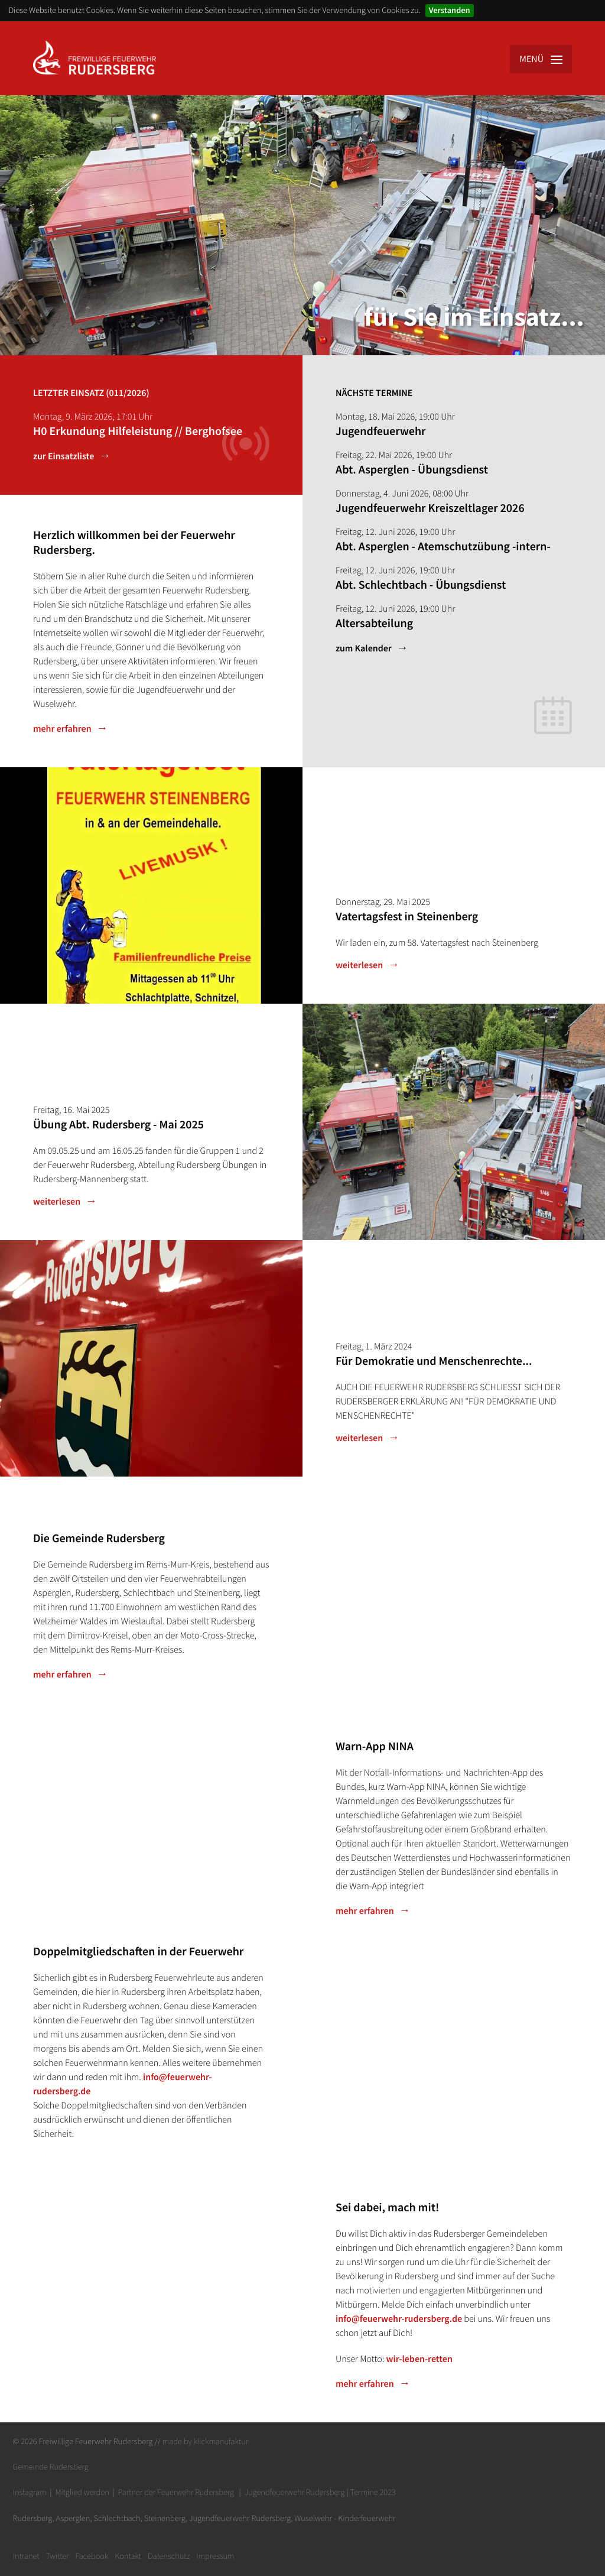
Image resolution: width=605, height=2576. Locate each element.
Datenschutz (169, 2556)
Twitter (57, 2556)
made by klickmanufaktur (205, 2441)
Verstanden (449, 10)
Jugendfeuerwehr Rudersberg (295, 2492)
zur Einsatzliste (63, 456)
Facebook (92, 2556)
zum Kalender (364, 648)
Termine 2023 (373, 2492)
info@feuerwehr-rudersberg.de (399, 2319)
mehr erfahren (62, 729)
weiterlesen (359, 965)
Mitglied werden (82, 2492)
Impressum (215, 2556)
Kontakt (128, 2556)
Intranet (26, 2556)
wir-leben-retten (419, 2359)
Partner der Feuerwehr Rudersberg (176, 2492)
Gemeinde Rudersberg (51, 2466)
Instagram (30, 2492)
